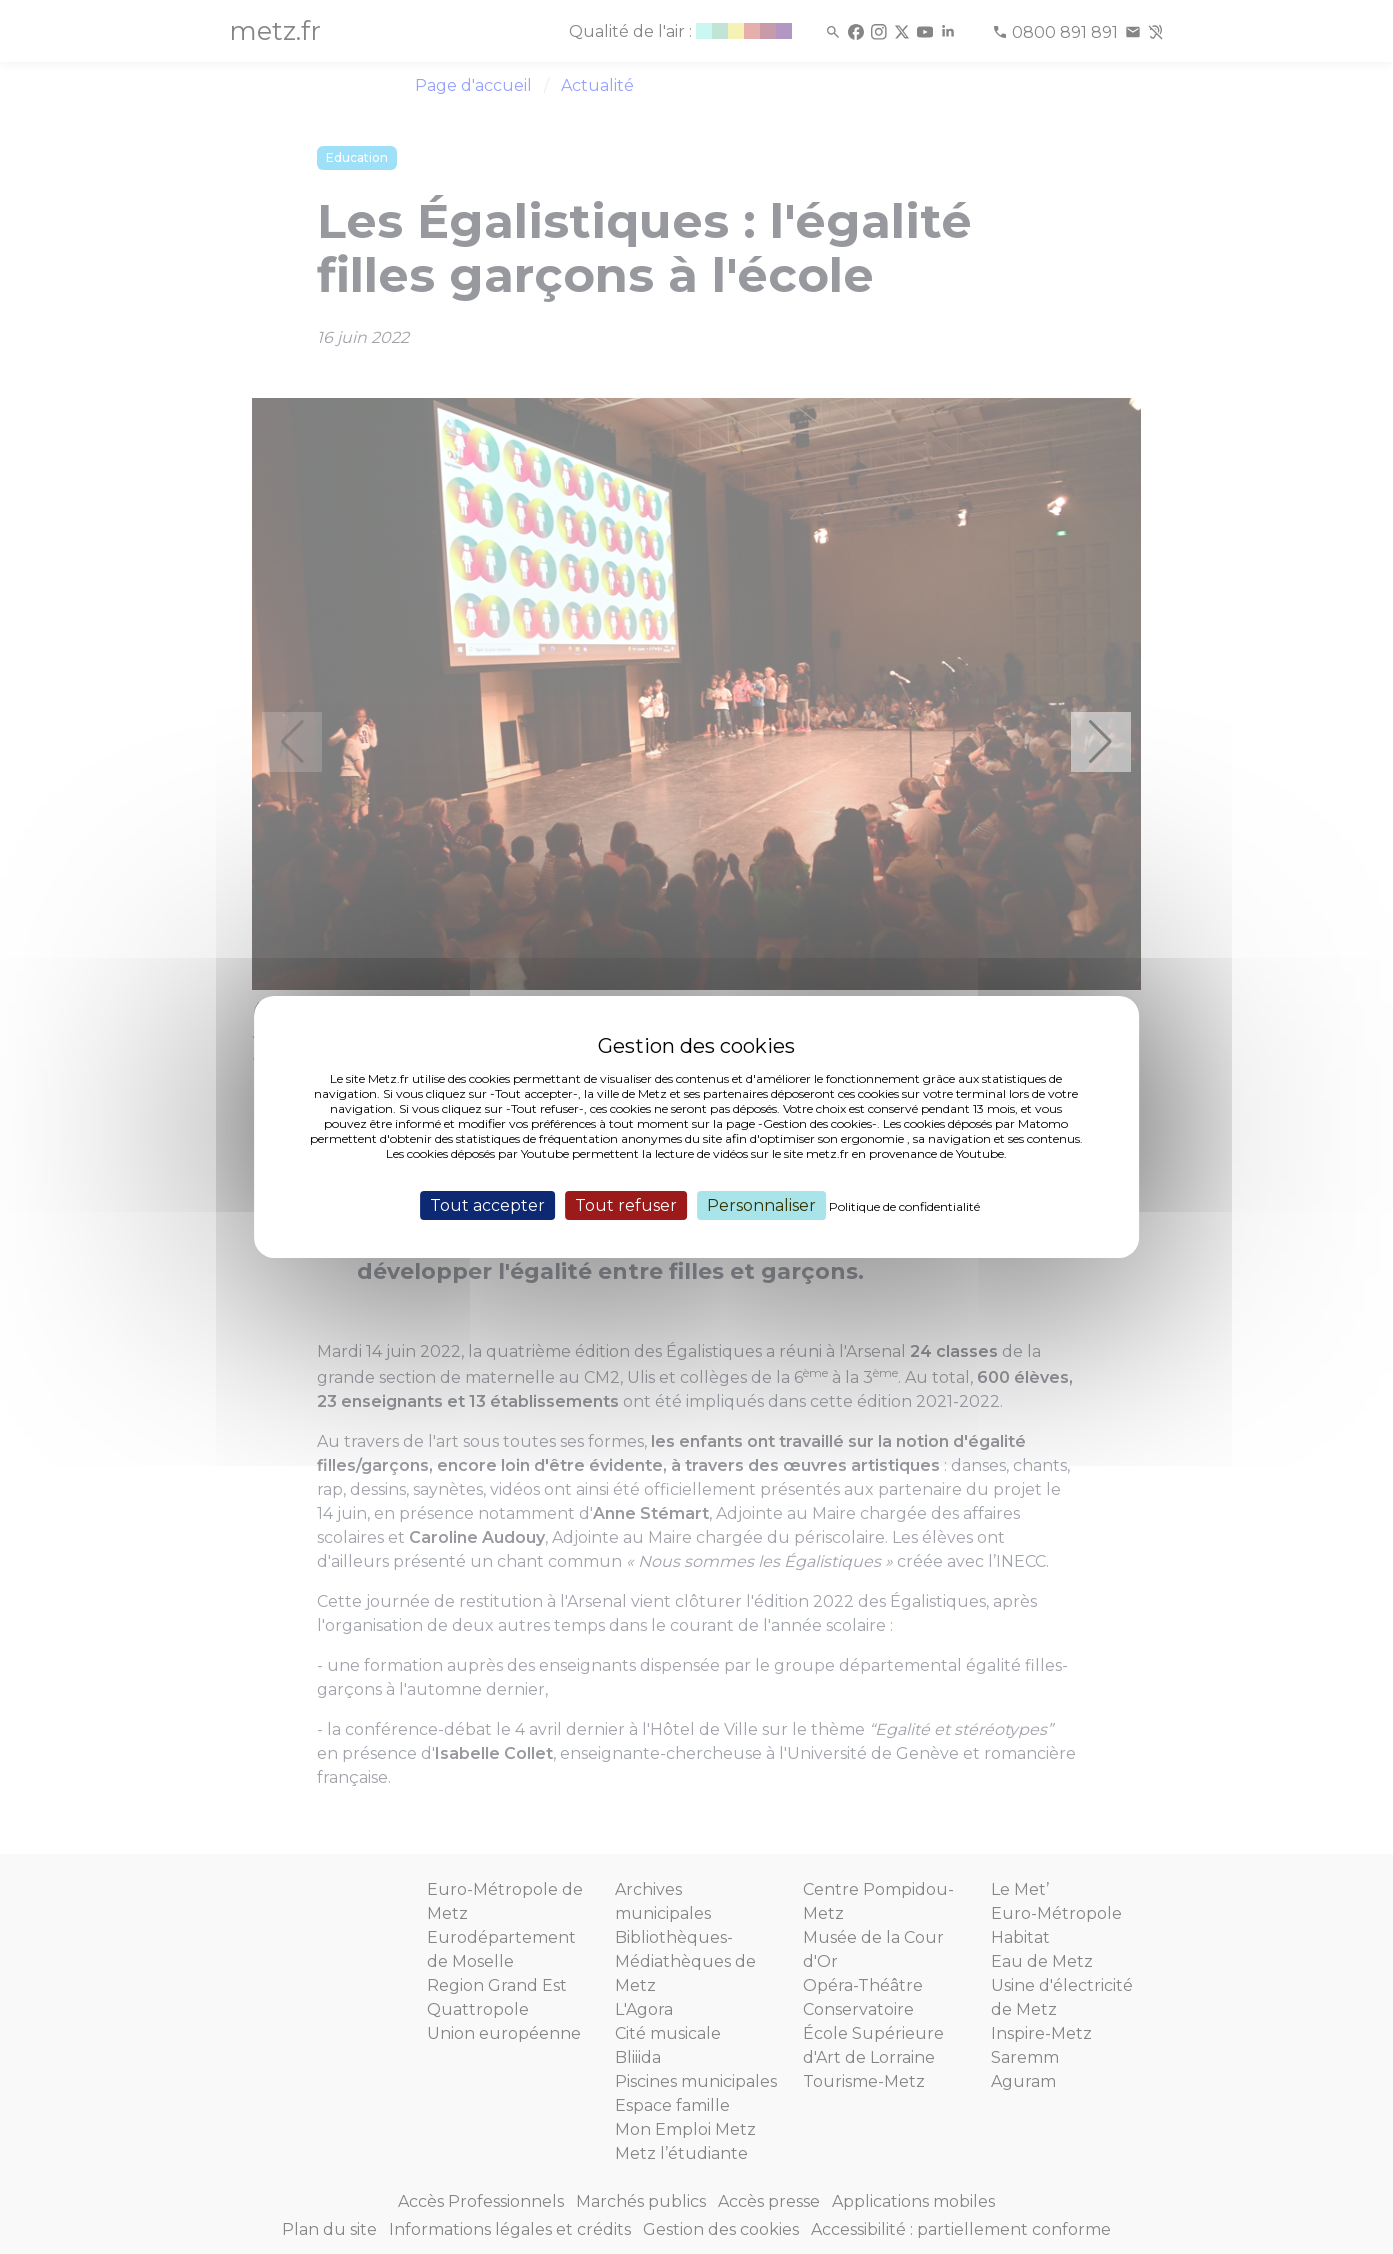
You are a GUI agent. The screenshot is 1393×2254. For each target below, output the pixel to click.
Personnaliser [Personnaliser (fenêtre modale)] (761, 1205)
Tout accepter (487, 1205)
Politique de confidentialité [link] (904, 1206)
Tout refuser (626, 1205)
